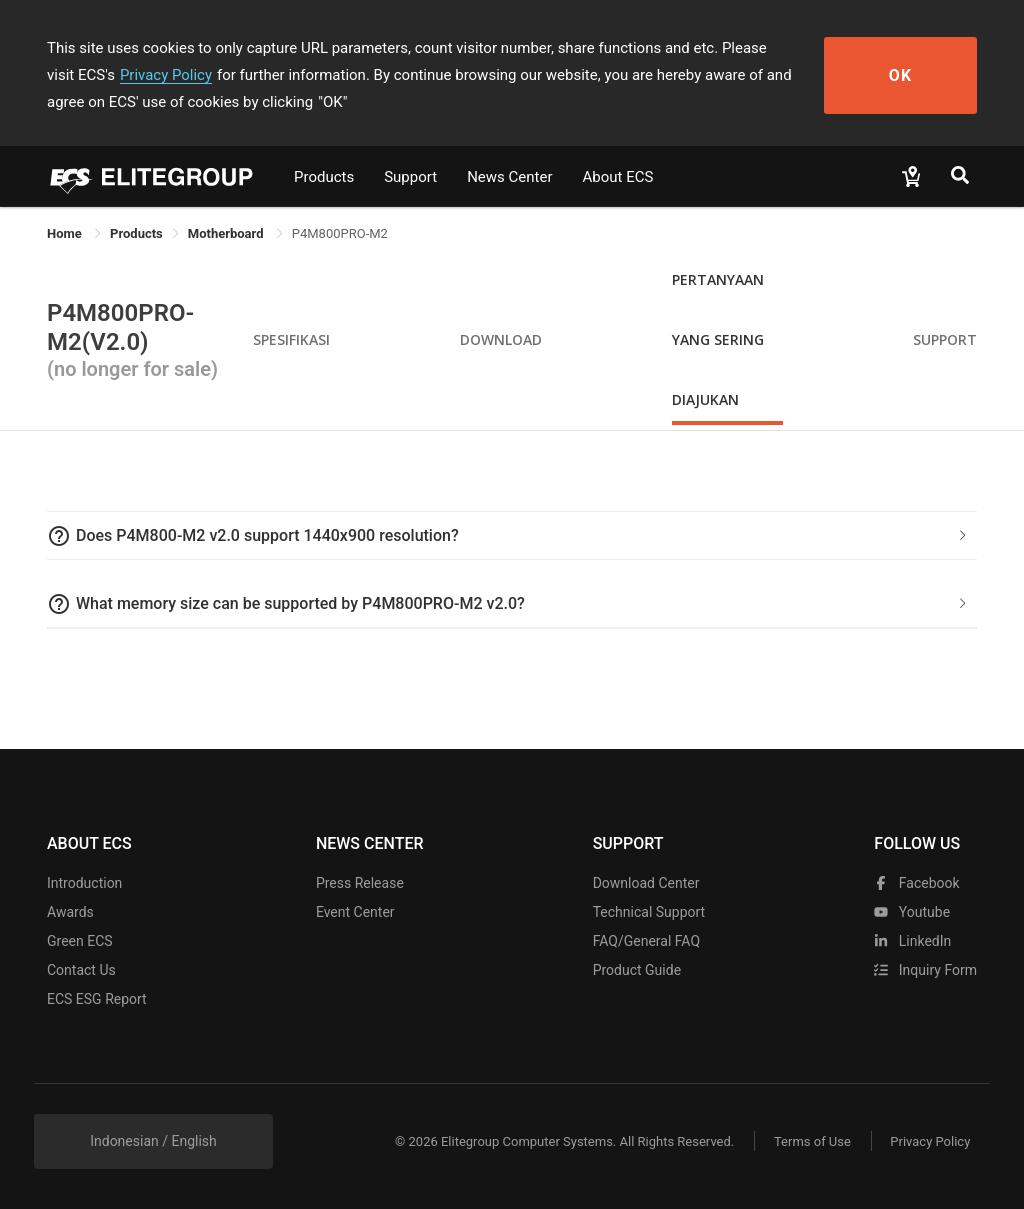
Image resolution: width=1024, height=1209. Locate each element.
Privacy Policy (135, 75)
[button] (512, 536)
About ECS (617, 177)
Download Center (646, 883)
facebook (916, 883)
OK (904, 75)
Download (501, 339)
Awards (70, 912)
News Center (509, 177)
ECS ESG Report (97, 999)
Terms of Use (811, 1141)
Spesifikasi (291, 339)
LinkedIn (912, 941)
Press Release (360, 883)
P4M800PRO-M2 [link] (340, 233)
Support (410, 177)
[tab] (512, 536)
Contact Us (81, 970)
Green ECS (80, 941)
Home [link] (66, 233)
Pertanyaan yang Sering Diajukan (718, 339)
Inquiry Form (925, 970)
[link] (136, 233)
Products (324, 177)
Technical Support (649, 912)
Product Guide (637, 970)
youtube (912, 912)
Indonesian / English (153, 1141)
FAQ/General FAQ (646, 941)
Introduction (84, 883)
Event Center (355, 912)
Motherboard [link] (227, 233)
